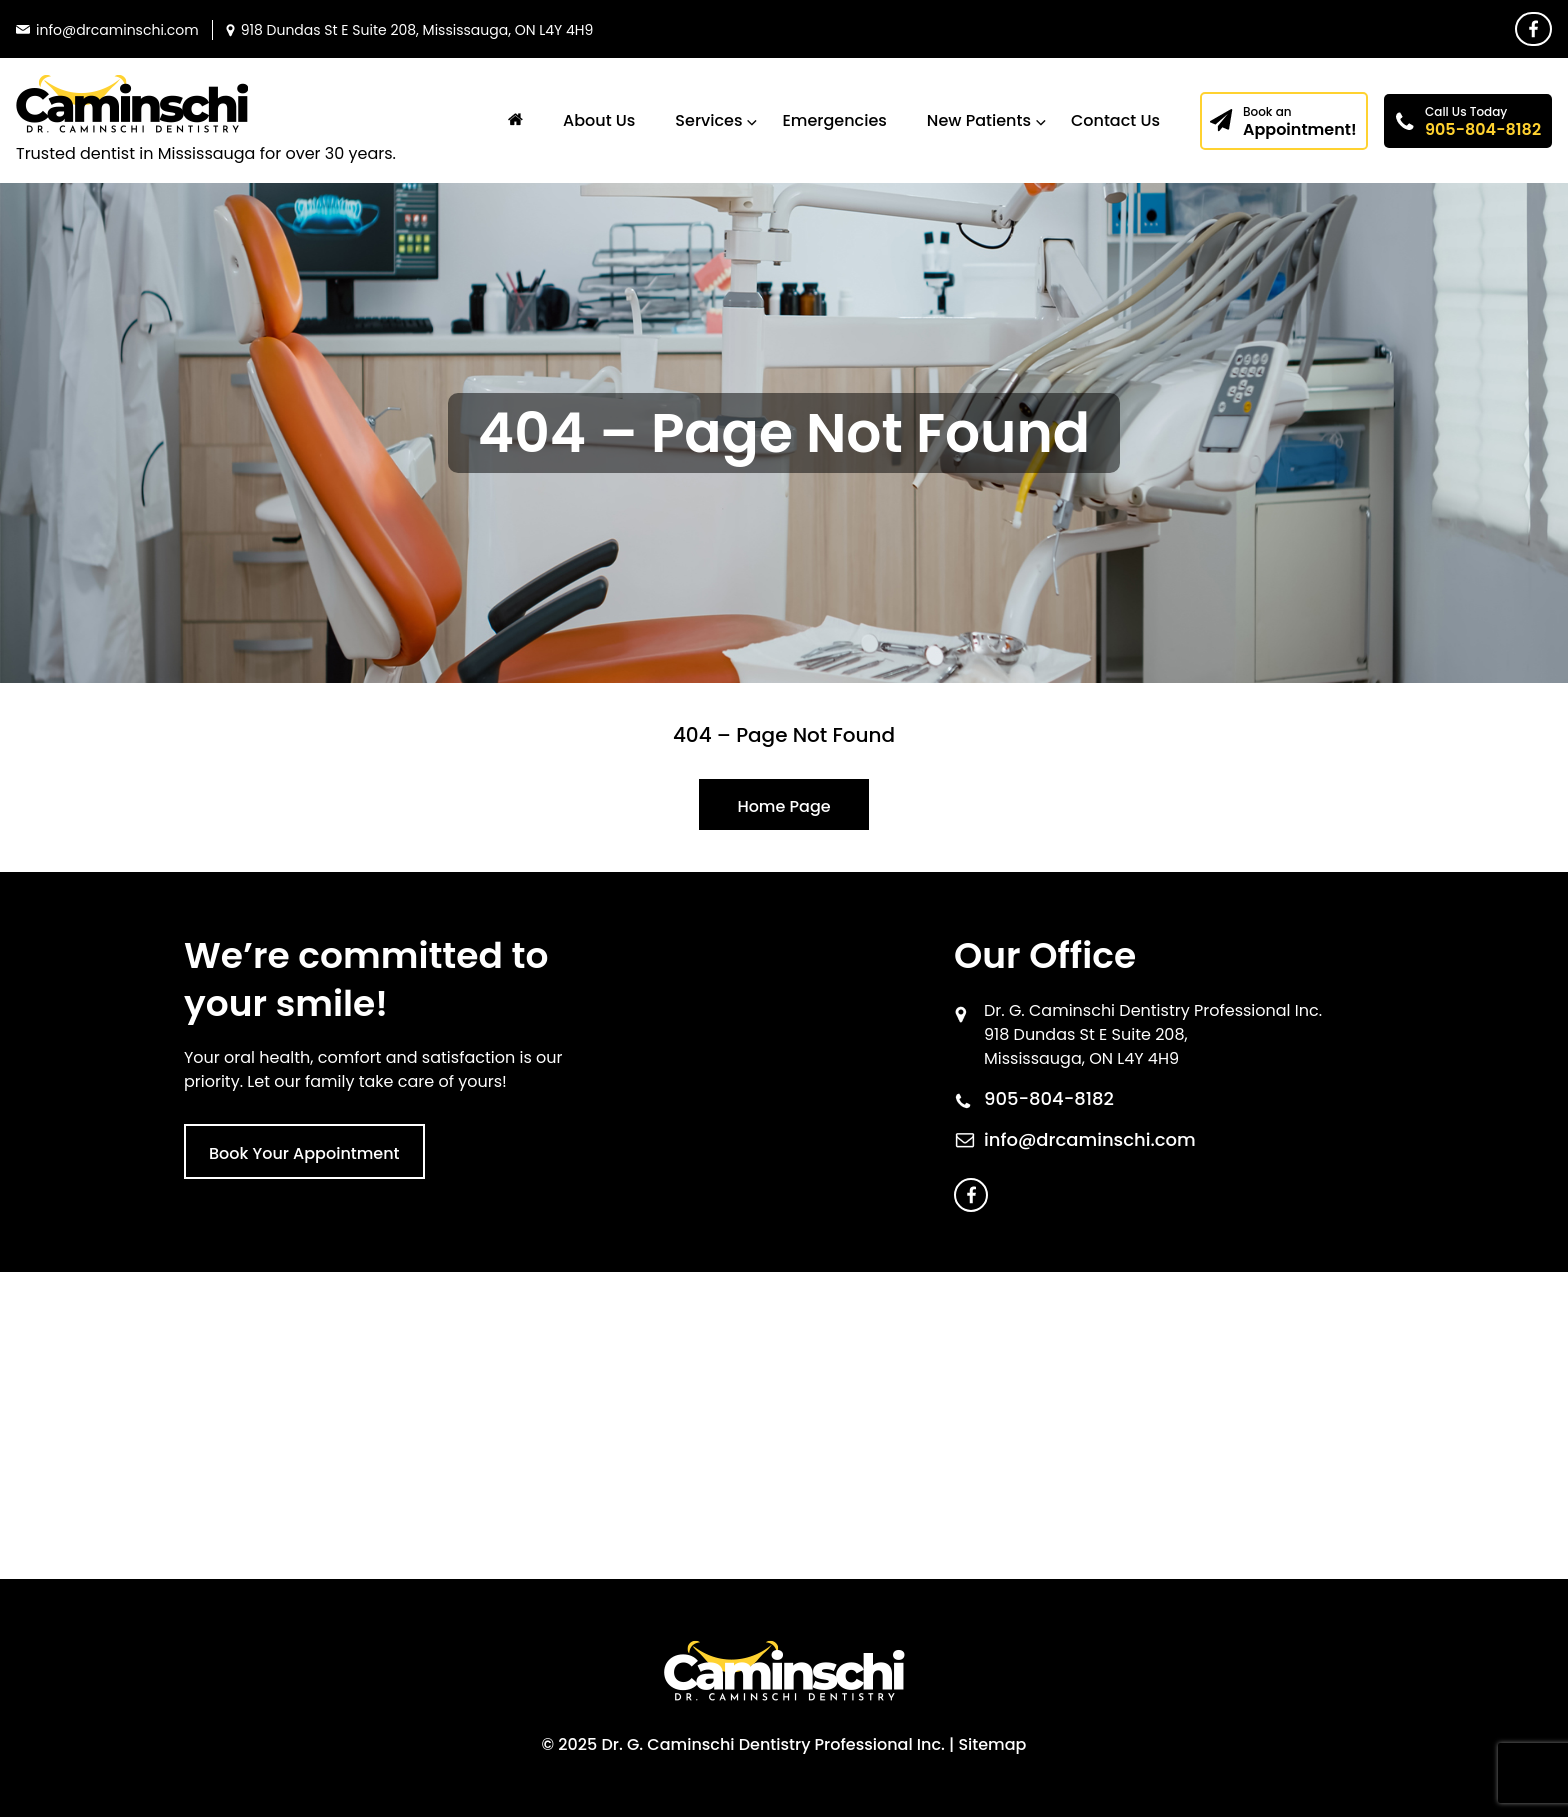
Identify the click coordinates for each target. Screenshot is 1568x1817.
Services (708, 120)
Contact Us (1115, 120)
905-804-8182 (1483, 122)
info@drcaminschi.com (1090, 1139)
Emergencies (834, 120)
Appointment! (1300, 122)
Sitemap (992, 1744)
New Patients (979, 120)
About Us (599, 120)
